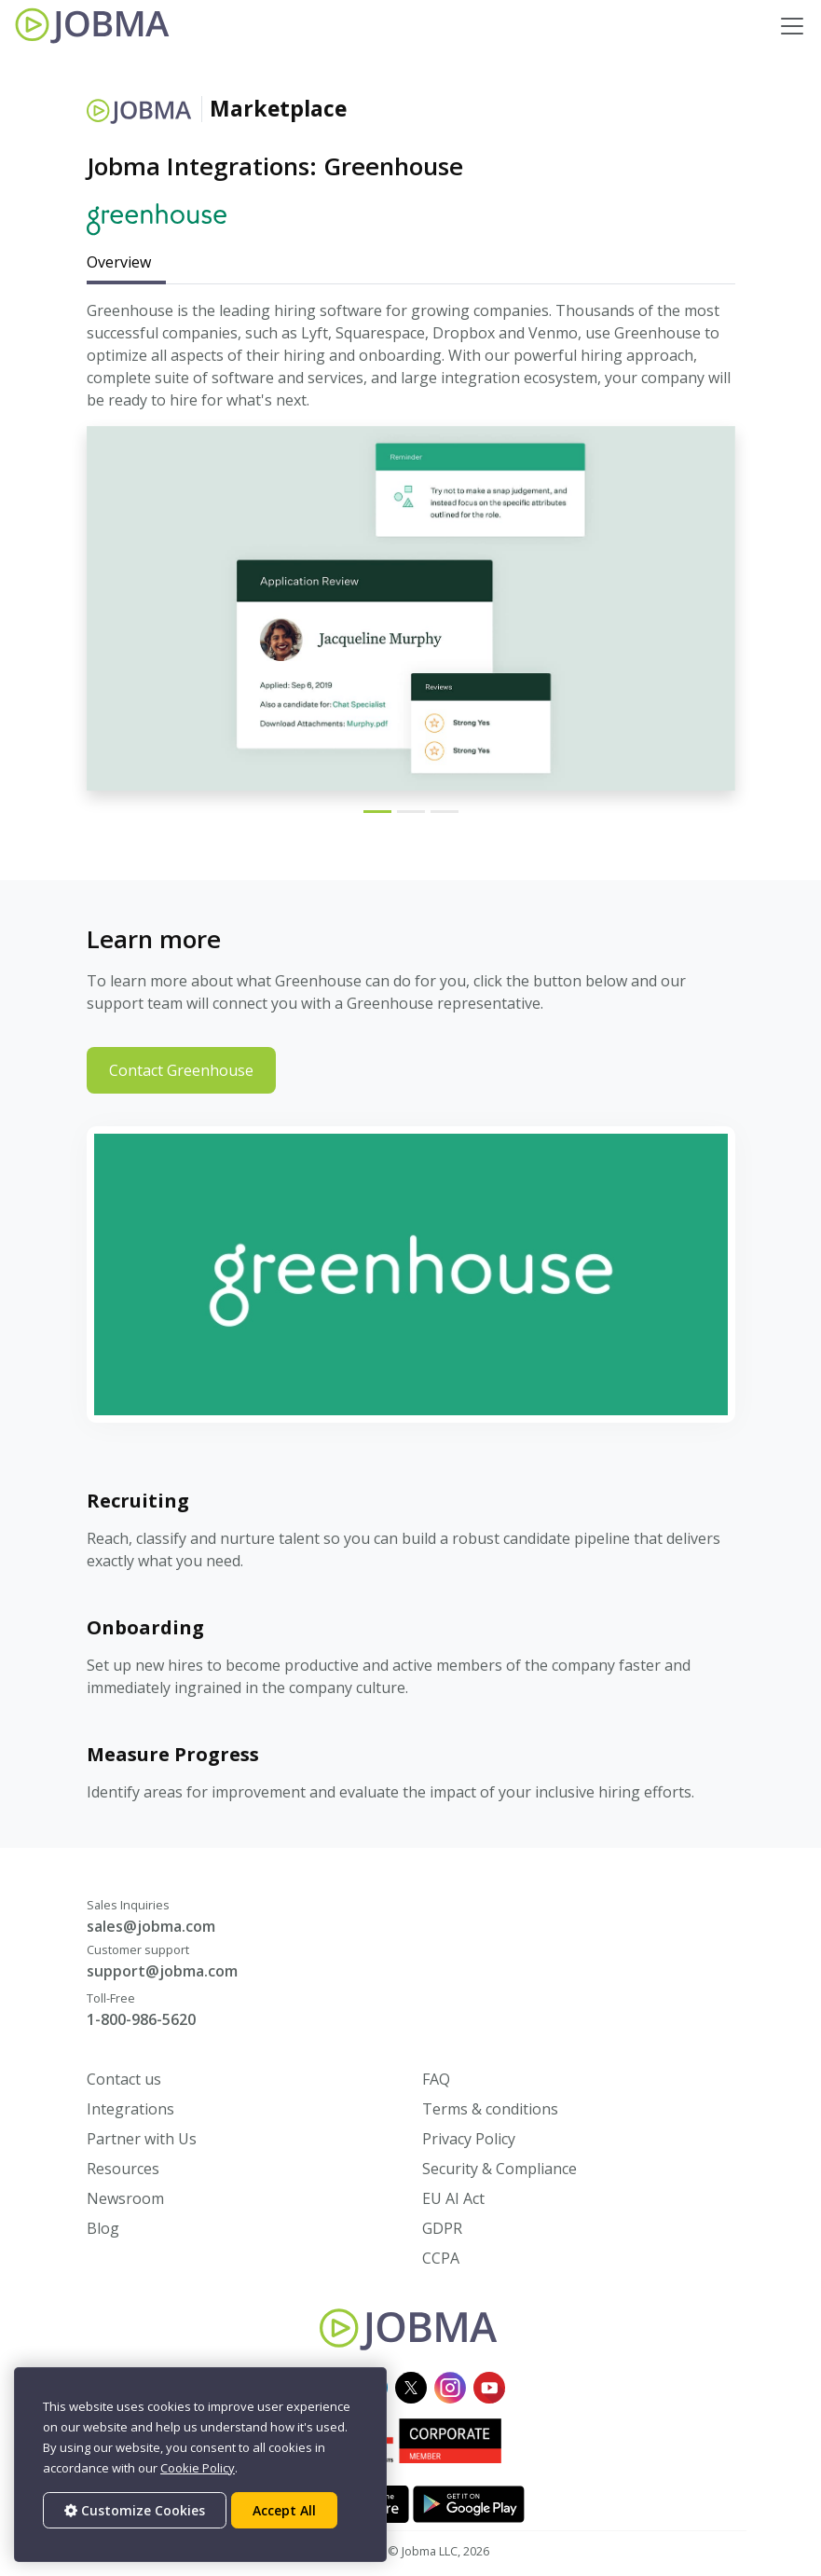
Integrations (130, 2109)
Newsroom (125, 2198)
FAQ (436, 2079)
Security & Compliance (499, 2168)
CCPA (440, 2258)
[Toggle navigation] (792, 26)
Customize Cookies (134, 2510)
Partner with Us (142, 2138)
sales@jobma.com (151, 1926)
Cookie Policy (197, 2467)
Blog (103, 2228)
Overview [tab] (119, 262)
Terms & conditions (490, 2109)
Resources (123, 2168)
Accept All (284, 2510)
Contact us (124, 2079)
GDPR (442, 2228)
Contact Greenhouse (181, 1070)
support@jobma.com (162, 1971)
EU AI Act (453, 2198)
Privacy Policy (468, 2138)
